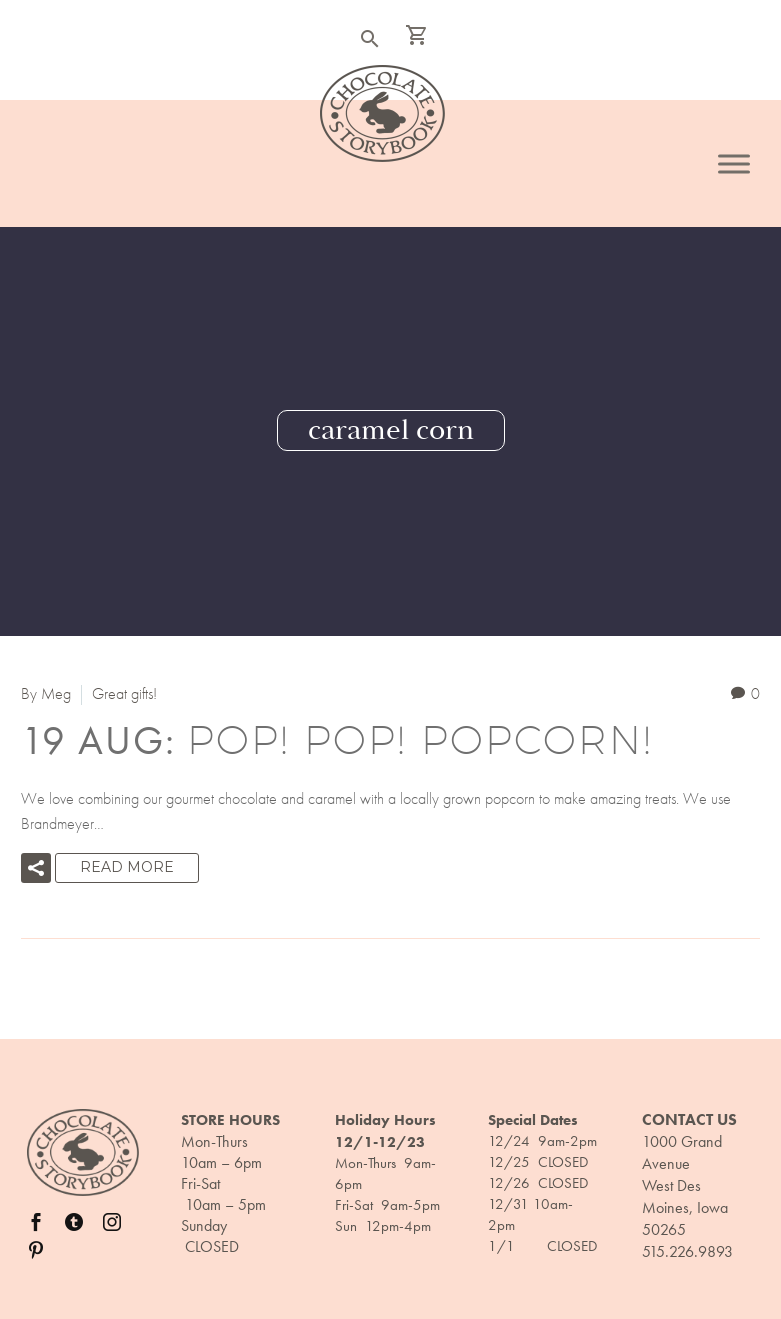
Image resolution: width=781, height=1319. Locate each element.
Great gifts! (124, 693)
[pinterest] (36, 1250)
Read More (127, 867)
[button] (36, 868)
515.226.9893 (687, 1251)
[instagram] (112, 1222)
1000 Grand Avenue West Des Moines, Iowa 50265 (685, 1185)
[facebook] (36, 1222)
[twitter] (74, 1222)
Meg (56, 693)
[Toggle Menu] (734, 163)
